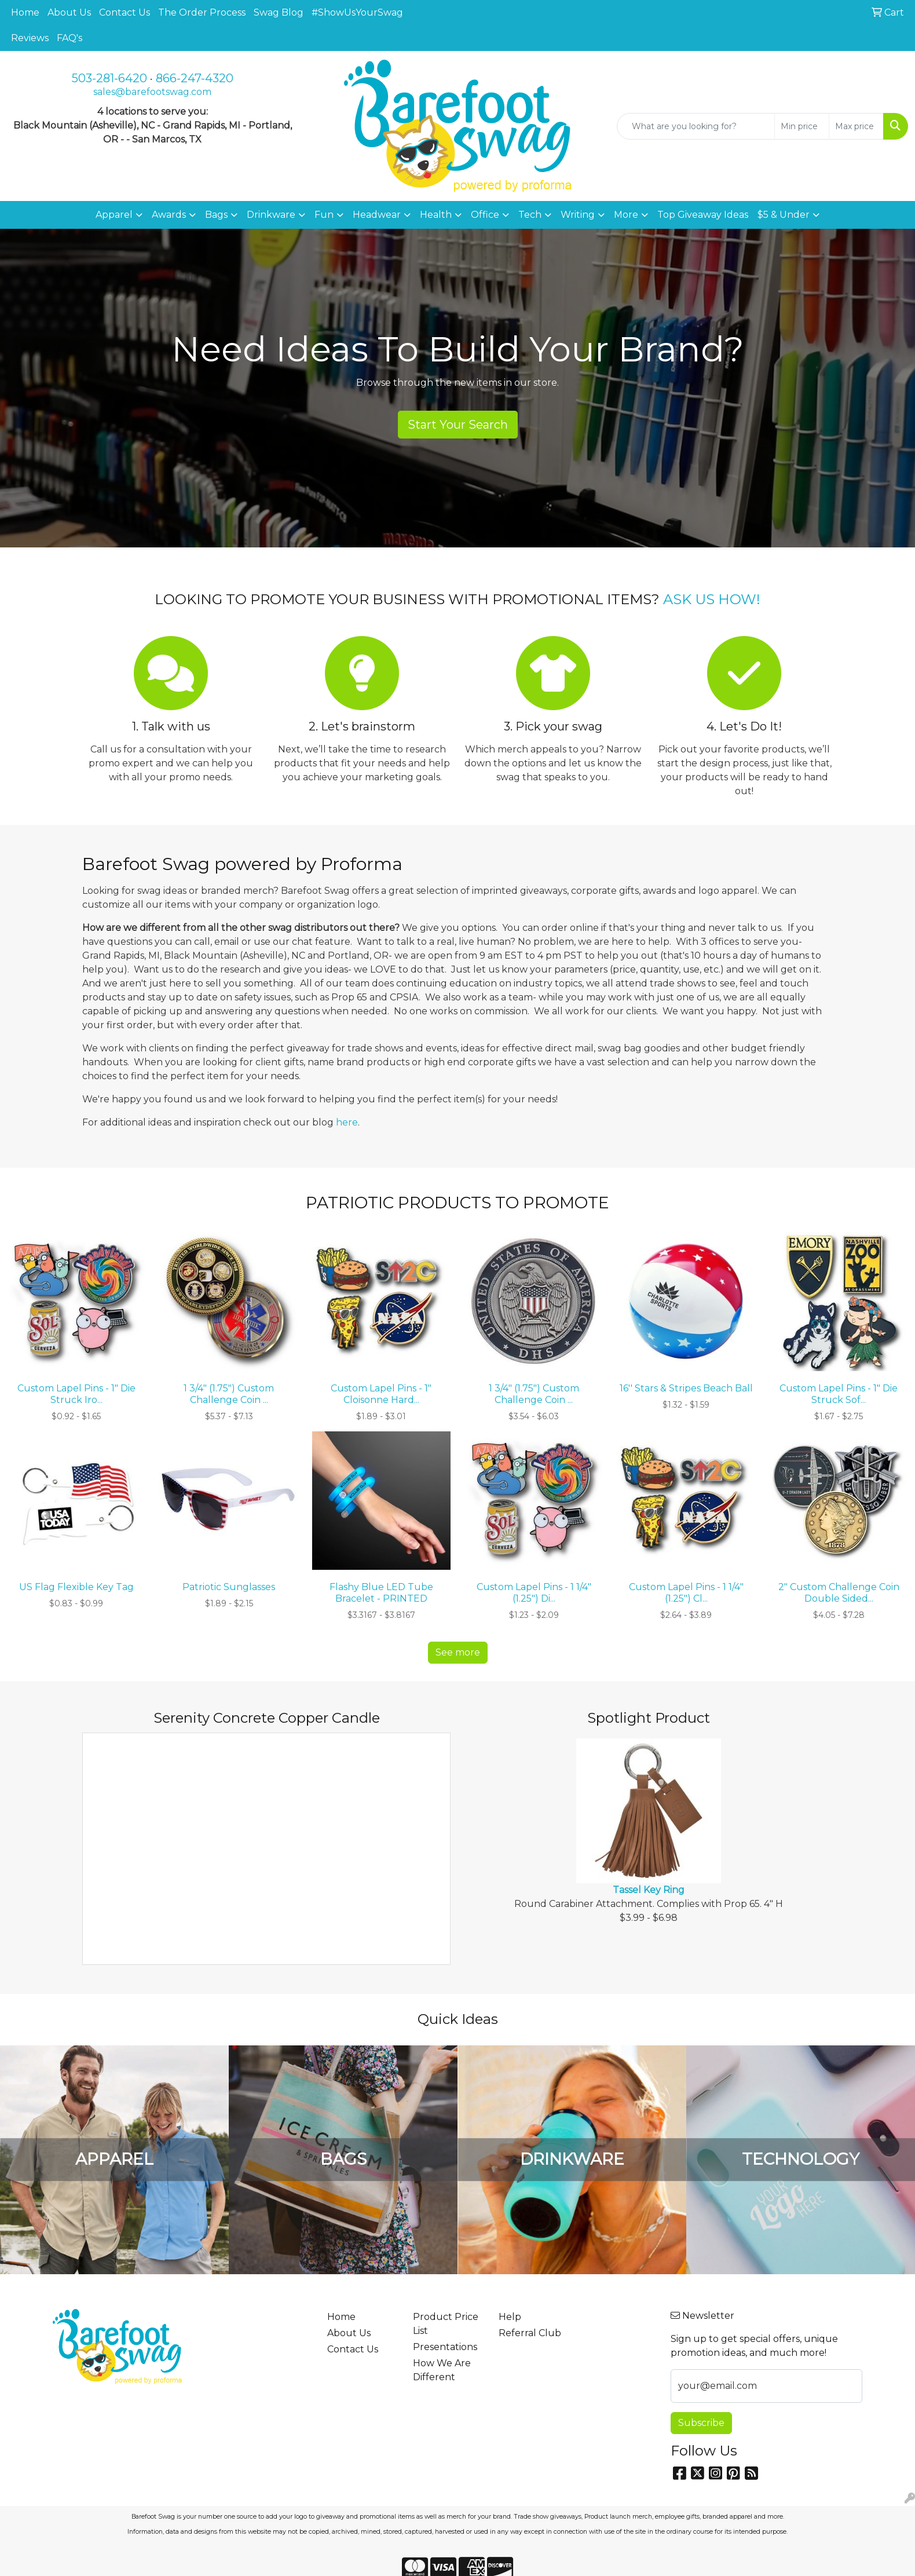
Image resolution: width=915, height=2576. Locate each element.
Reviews (30, 37)
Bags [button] (216, 214)
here (347, 1122)
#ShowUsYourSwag (357, 12)
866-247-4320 (194, 78)
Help (510, 2316)
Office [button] (485, 214)
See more (457, 1652)
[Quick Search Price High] (856, 126)
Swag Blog (278, 12)
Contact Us (124, 12)
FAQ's (69, 37)
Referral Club (530, 2333)
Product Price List (445, 2323)
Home (25, 12)
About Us (69, 12)
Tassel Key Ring (649, 1889)
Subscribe (701, 2422)
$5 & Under (783, 214)
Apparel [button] (114, 214)
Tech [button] (529, 214)
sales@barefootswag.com (152, 91)
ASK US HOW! (711, 599)
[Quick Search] (696, 126)
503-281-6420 (109, 78)
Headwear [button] (377, 214)
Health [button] (436, 214)
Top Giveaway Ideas (702, 214)
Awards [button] (169, 214)
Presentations (445, 2346)
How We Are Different (442, 2370)
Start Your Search (458, 425)
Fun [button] (324, 214)
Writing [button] (578, 214)
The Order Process (202, 12)
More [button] (626, 214)
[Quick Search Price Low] (801, 126)
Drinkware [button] (271, 214)
